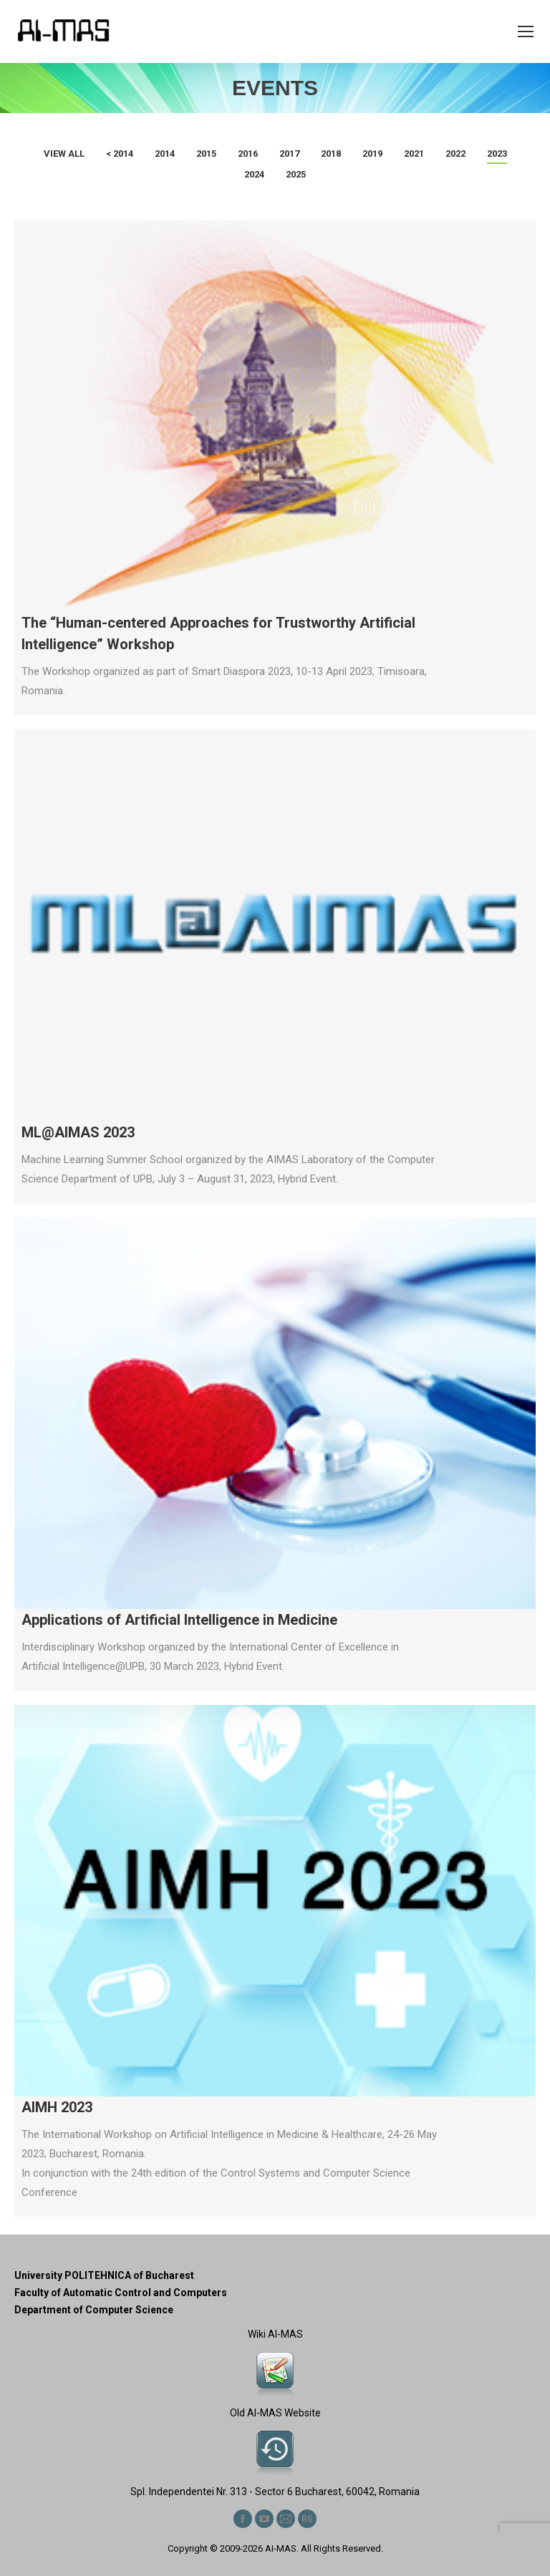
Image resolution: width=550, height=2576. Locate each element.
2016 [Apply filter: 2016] (248, 153)
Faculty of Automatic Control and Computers (120, 2292)
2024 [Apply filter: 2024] (254, 174)
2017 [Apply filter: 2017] (289, 153)
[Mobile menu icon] (526, 31)
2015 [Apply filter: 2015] (206, 153)
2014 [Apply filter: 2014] (165, 153)
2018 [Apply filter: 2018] (331, 153)
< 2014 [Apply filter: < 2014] (119, 153)
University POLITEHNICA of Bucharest (104, 2275)
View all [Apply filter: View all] (64, 153)
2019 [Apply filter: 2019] (372, 153)
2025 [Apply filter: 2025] (296, 174)
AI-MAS (280, 2548)
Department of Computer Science (93, 2309)
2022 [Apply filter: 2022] (455, 153)
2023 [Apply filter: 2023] (497, 153)
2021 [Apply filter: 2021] (414, 153)
